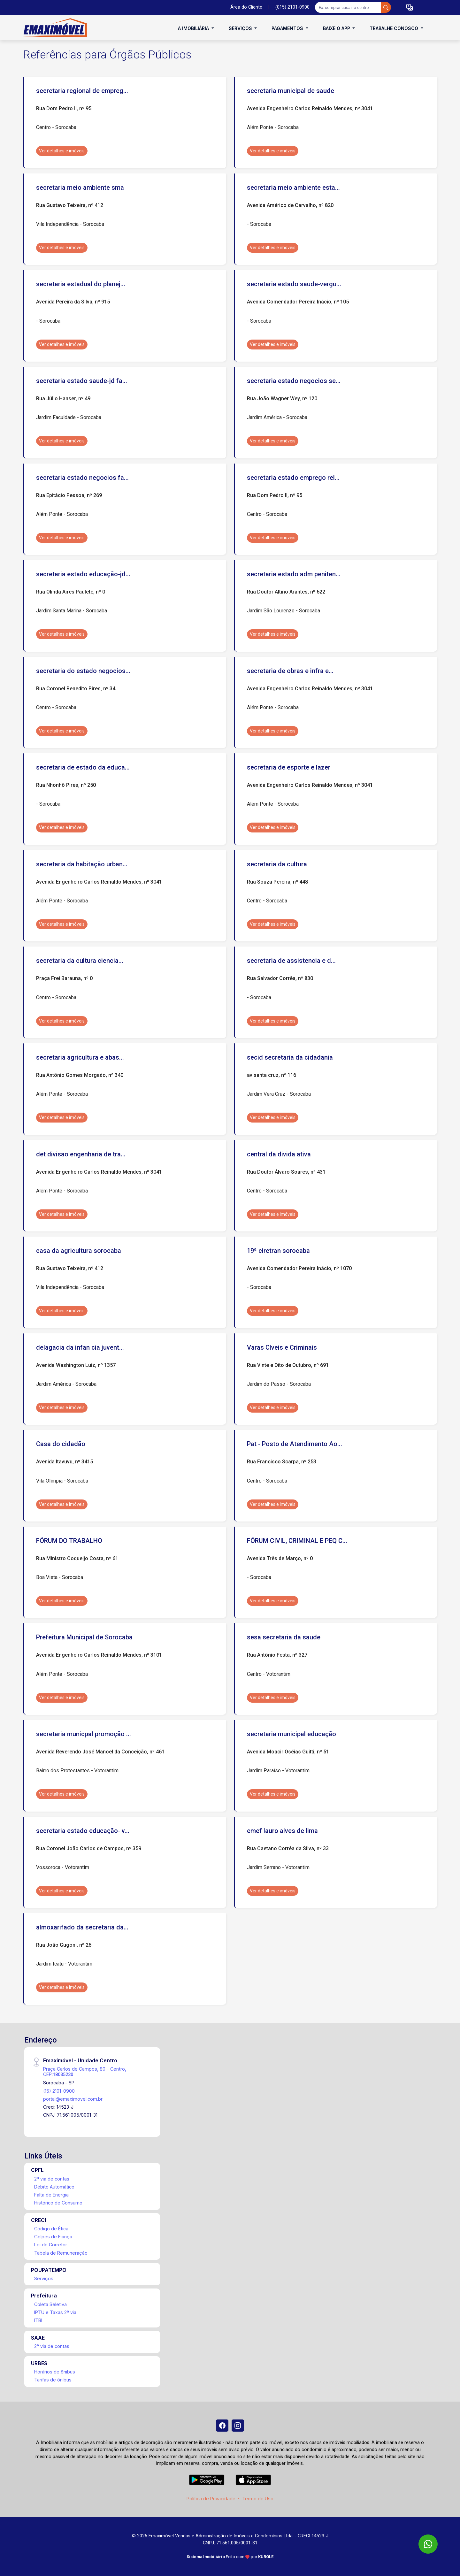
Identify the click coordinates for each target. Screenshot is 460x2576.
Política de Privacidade (211, 2499)
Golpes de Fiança (53, 2236)
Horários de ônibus (54, 2371)
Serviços (43, 2278)
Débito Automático (54, 2186)
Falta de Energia (51, 2194)
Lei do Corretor (50, 2244)
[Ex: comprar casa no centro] (348, 7)
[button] (409, 7)
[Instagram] (238, 2425)
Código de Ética (51, 2228)
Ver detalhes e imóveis (62, 150)
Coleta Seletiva (50, 2304)
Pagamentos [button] (288, 28)
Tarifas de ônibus (53, 2379)
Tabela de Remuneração (61, 2253)
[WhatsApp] (428, 2544)
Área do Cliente (246, 7)
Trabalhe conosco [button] (394, 28)
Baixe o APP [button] (337, 28)
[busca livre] (386, 7)
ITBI (38, 2320)
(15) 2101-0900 (59, 2091)
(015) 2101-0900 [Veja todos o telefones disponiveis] (292, 7)
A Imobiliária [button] (194, 28)
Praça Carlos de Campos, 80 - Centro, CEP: (84, 2071)
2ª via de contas (51, 2178)
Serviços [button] (241, 28)
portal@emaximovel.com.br (73, 2099)
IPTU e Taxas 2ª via (55, 2312)
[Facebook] (222, 2425)
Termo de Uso (257, 2499)
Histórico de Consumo (58, 2202)
